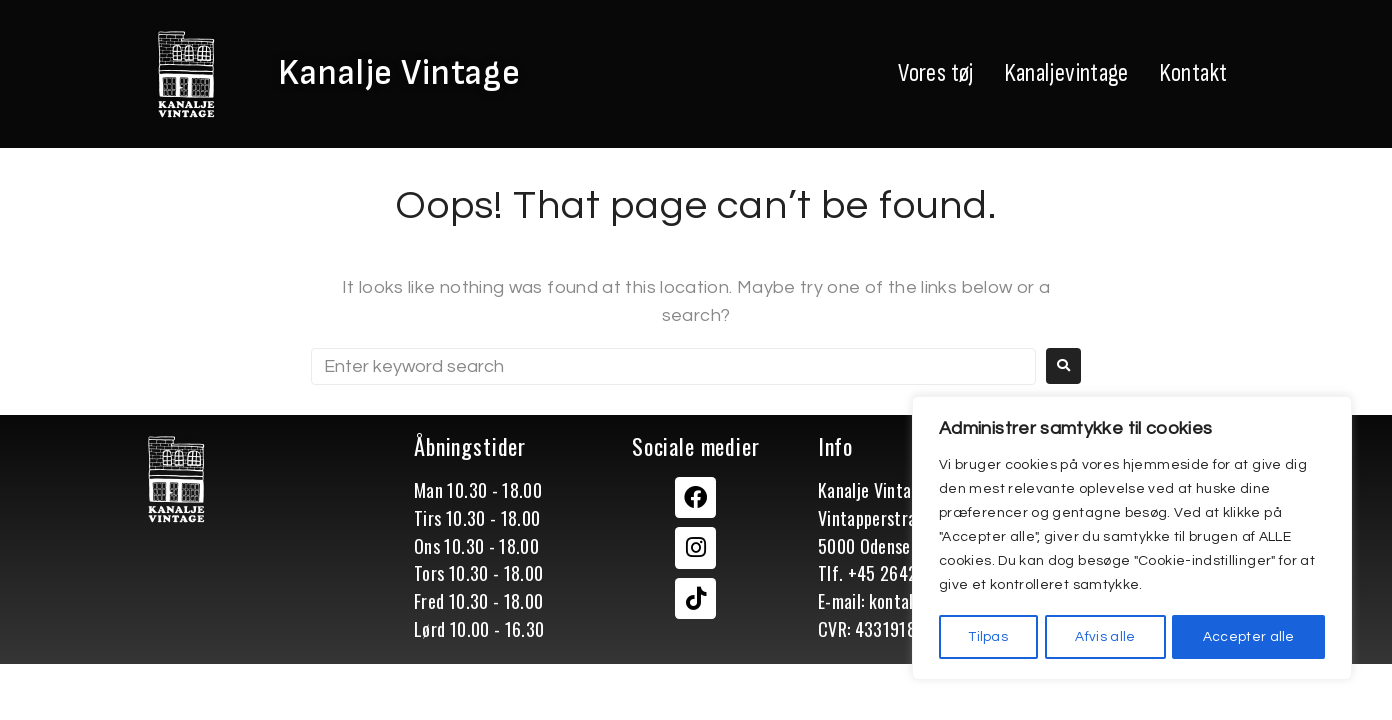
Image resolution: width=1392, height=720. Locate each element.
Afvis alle (1106, 637)
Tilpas (989, 637)
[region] (1132, 539)
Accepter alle (1249, 637)
